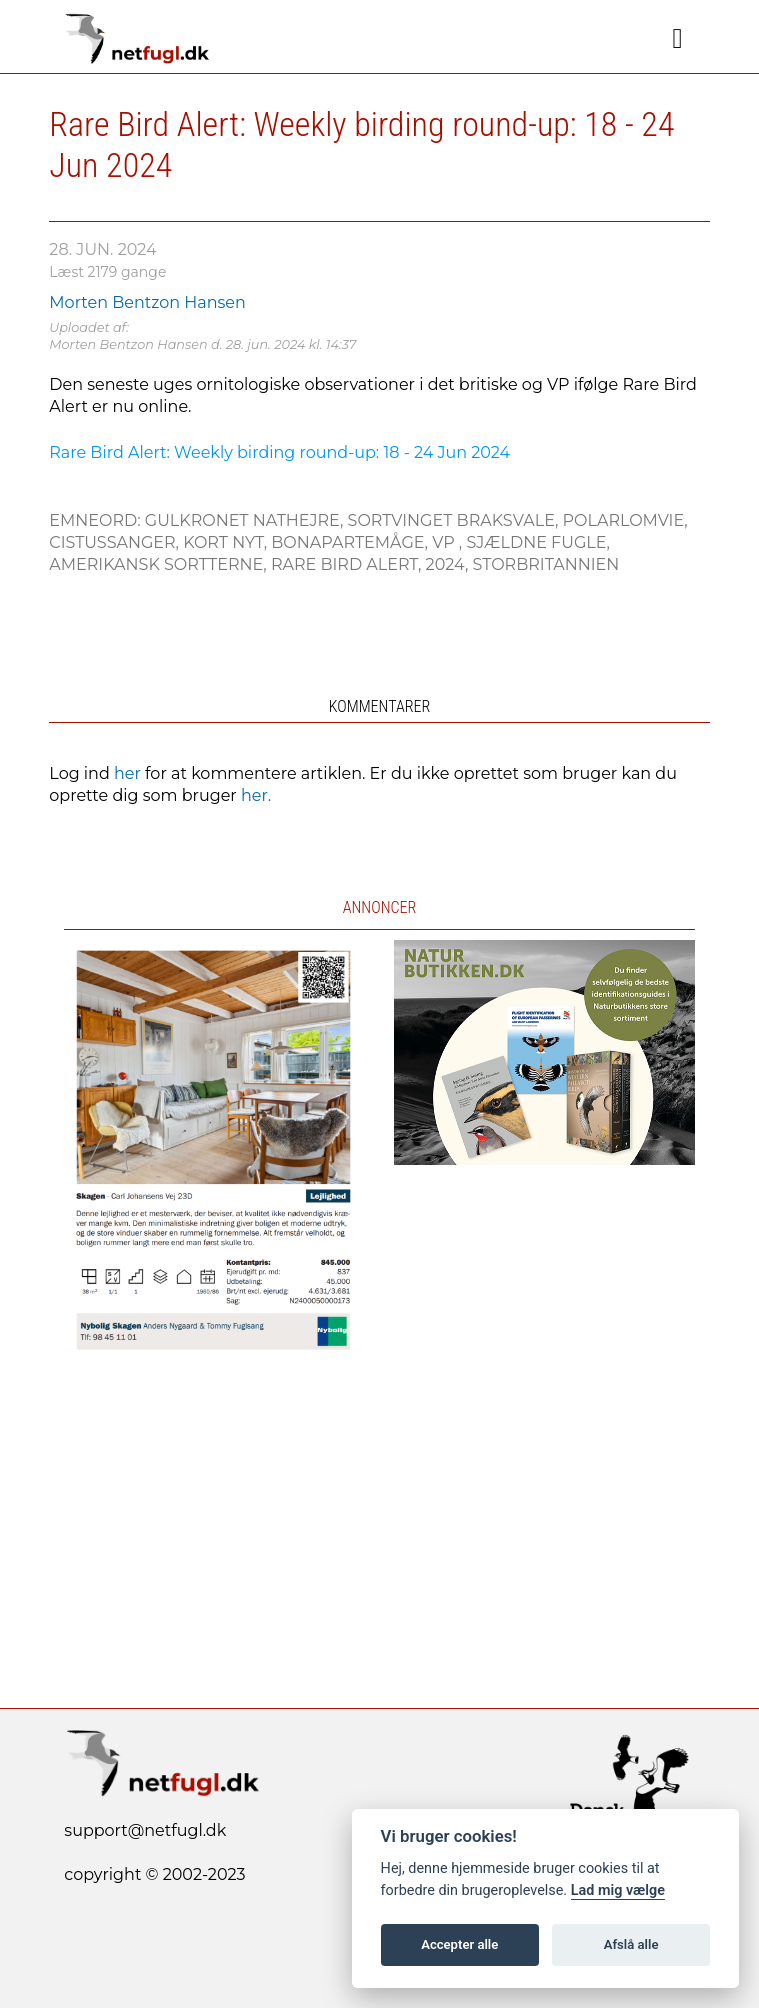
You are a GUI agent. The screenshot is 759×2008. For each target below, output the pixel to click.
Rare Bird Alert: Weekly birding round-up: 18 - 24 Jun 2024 (279, 452)
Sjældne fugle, (538, 542)
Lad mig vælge (618, 1890)
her (127, 773)
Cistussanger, (116, 542)
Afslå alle (631, 1944)
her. (256, 795)
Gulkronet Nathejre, (246, 520)
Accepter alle (459, 1944)
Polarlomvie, (625, 520)
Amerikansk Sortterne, (160, 564)
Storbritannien (545, 564)
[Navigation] (678, 39)
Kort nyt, (227, 542)
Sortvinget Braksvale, (455, 520)
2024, (449, 564)
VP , (449, 542)
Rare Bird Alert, (348, 564)
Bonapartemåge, (351, 542)
